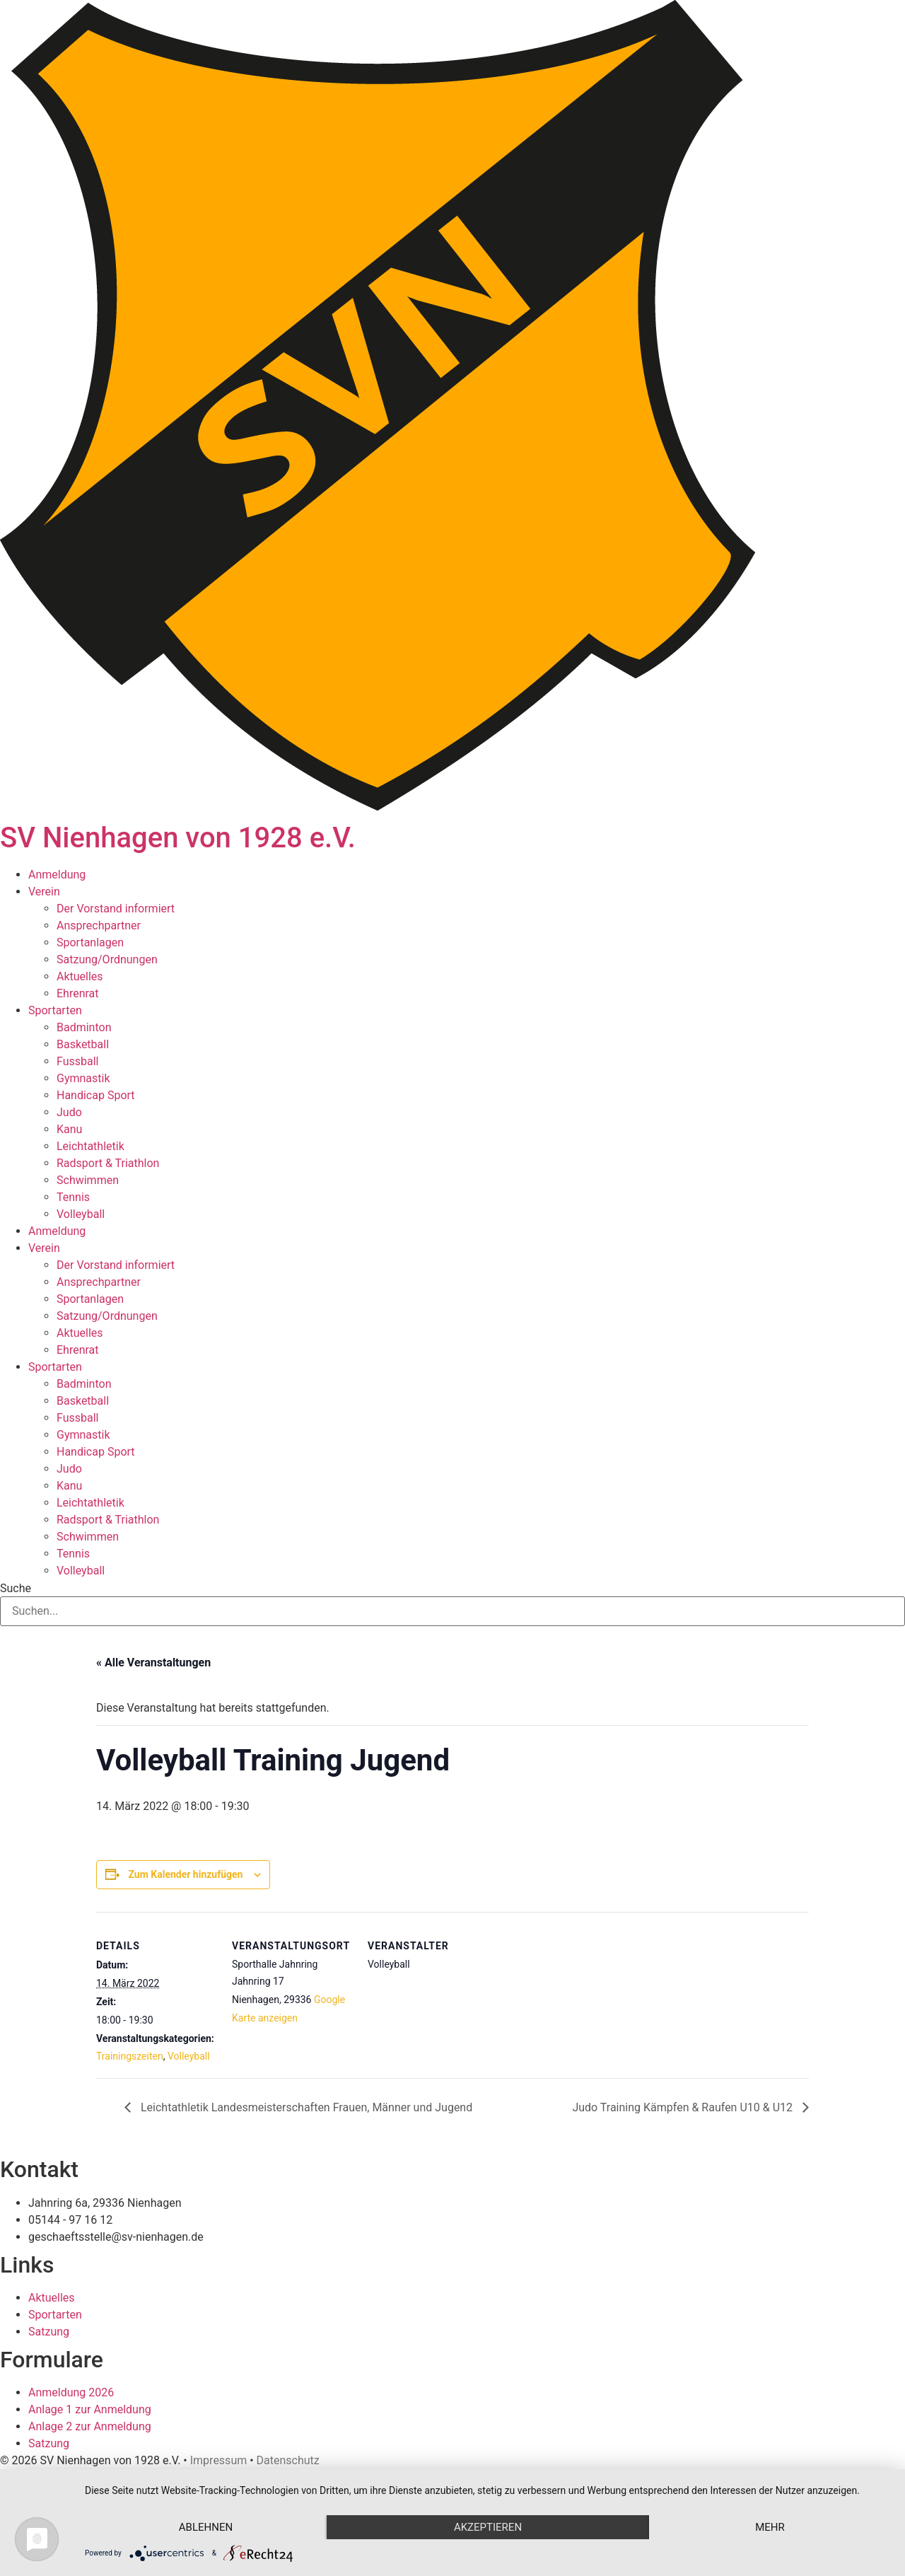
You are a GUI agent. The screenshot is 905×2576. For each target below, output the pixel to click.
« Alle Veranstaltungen (153, 1662)
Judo (69, 1112)
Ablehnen (206, 2527)
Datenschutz (288, 2460)
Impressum (218, 2460)
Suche (15, 1588)
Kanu (69, 1129)
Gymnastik (83, 1078)
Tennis (73, 1197)
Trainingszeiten (129, 2056)
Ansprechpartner (99, 925)
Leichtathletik (90, 1146)
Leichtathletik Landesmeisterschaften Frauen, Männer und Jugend (305, 2107)
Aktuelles (80, 976)
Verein (44, 891)
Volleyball (81, 1214)
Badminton (84, 1027)
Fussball (77, 1061)
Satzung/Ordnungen (107, 959)
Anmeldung (57, 874)
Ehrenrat (78, 993)
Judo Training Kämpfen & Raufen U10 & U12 (683, 2107)
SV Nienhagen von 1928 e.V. (178, 837)
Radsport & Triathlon (108, 1163)
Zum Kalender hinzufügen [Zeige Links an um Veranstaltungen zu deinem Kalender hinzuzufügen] (185, 1874)
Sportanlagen (90, 942)
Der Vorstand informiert (116, 908)
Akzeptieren (488, 2527)
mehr (770, 2527)
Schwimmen (88, 1180)
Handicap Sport (96, 1095)
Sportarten (55, 1010)
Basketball (83, 1044)
